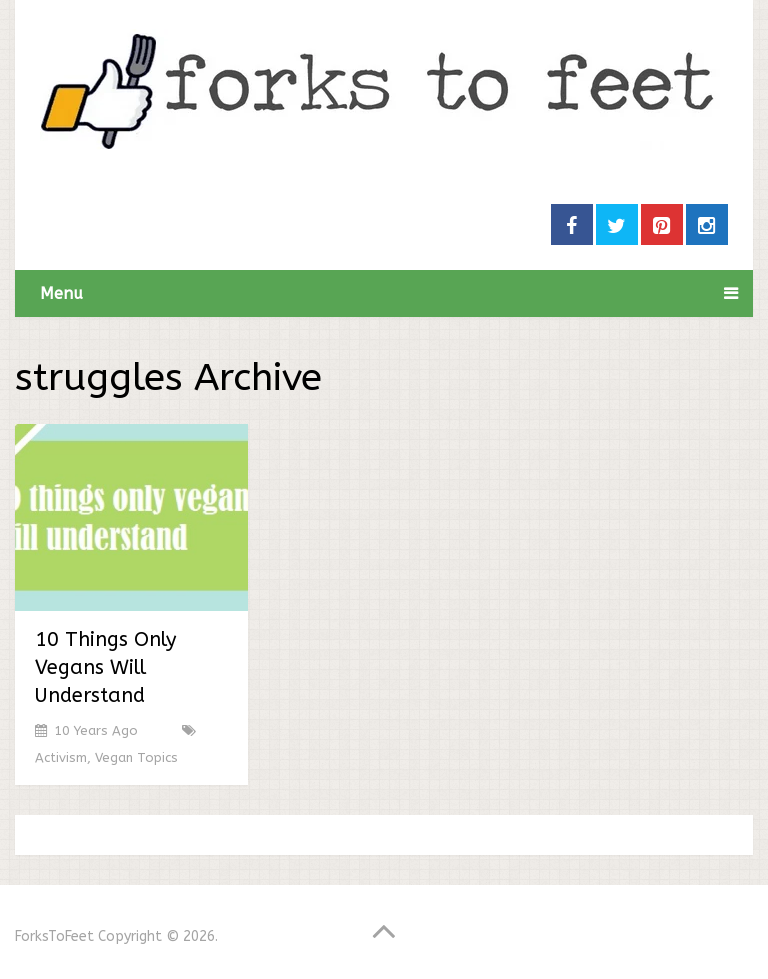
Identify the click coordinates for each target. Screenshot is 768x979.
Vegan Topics (136, 757)
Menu (61, 293)
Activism (61, 757)
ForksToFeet (54, 936)
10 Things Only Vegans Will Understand (105, 667)
